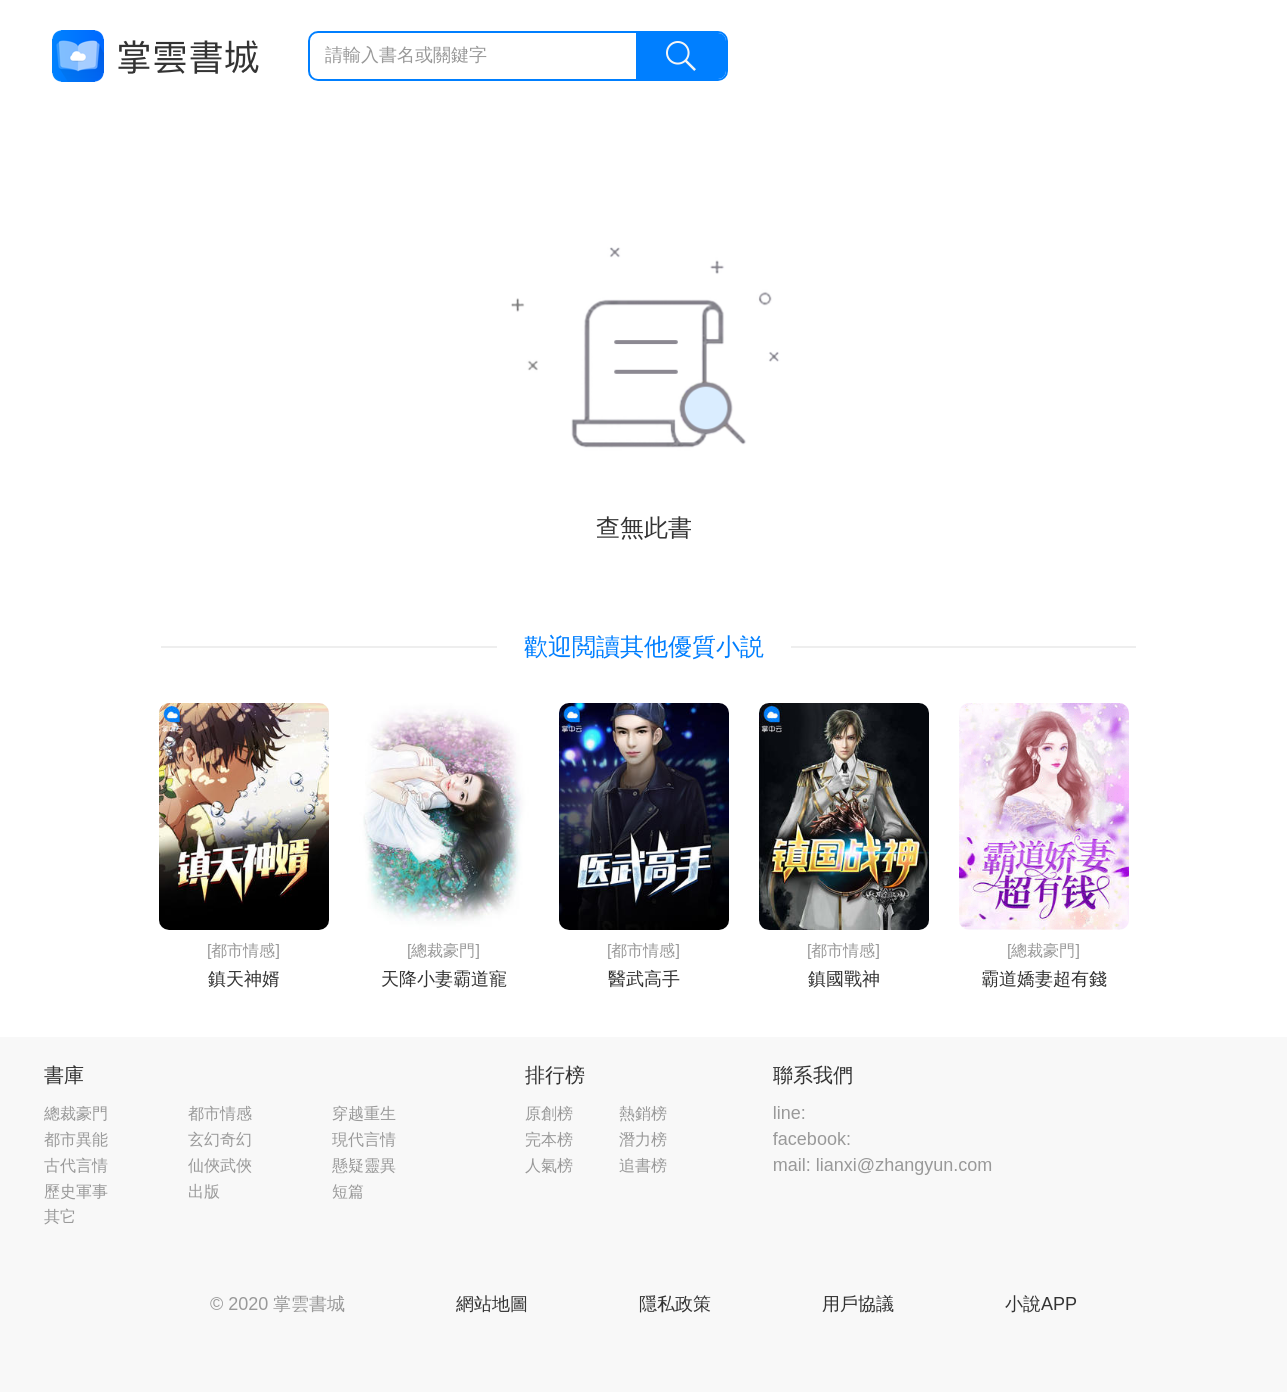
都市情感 (220, 1113)
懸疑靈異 (364, 1165)
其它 (60, 1216)
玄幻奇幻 (220, 1139)
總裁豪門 (76, 1113)
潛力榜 (643, 1139)
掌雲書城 (156, 56)
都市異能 (76, 1139)
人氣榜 (549, 1165)
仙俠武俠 (220, 1165)
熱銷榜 (643, 1113)
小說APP (1041, 1304)
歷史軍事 (76, 1191)
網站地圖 (492, 1304)
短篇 (348, 1191)
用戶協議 (858, 1304)
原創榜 (549, 1113)
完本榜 (549, 1139)
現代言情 (364, 1139)
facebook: (812, 1139)
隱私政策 (675, 1304)
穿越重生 (364, 1113)
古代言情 (76, 1165)
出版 (204, 1191)
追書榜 (643, 1165)
